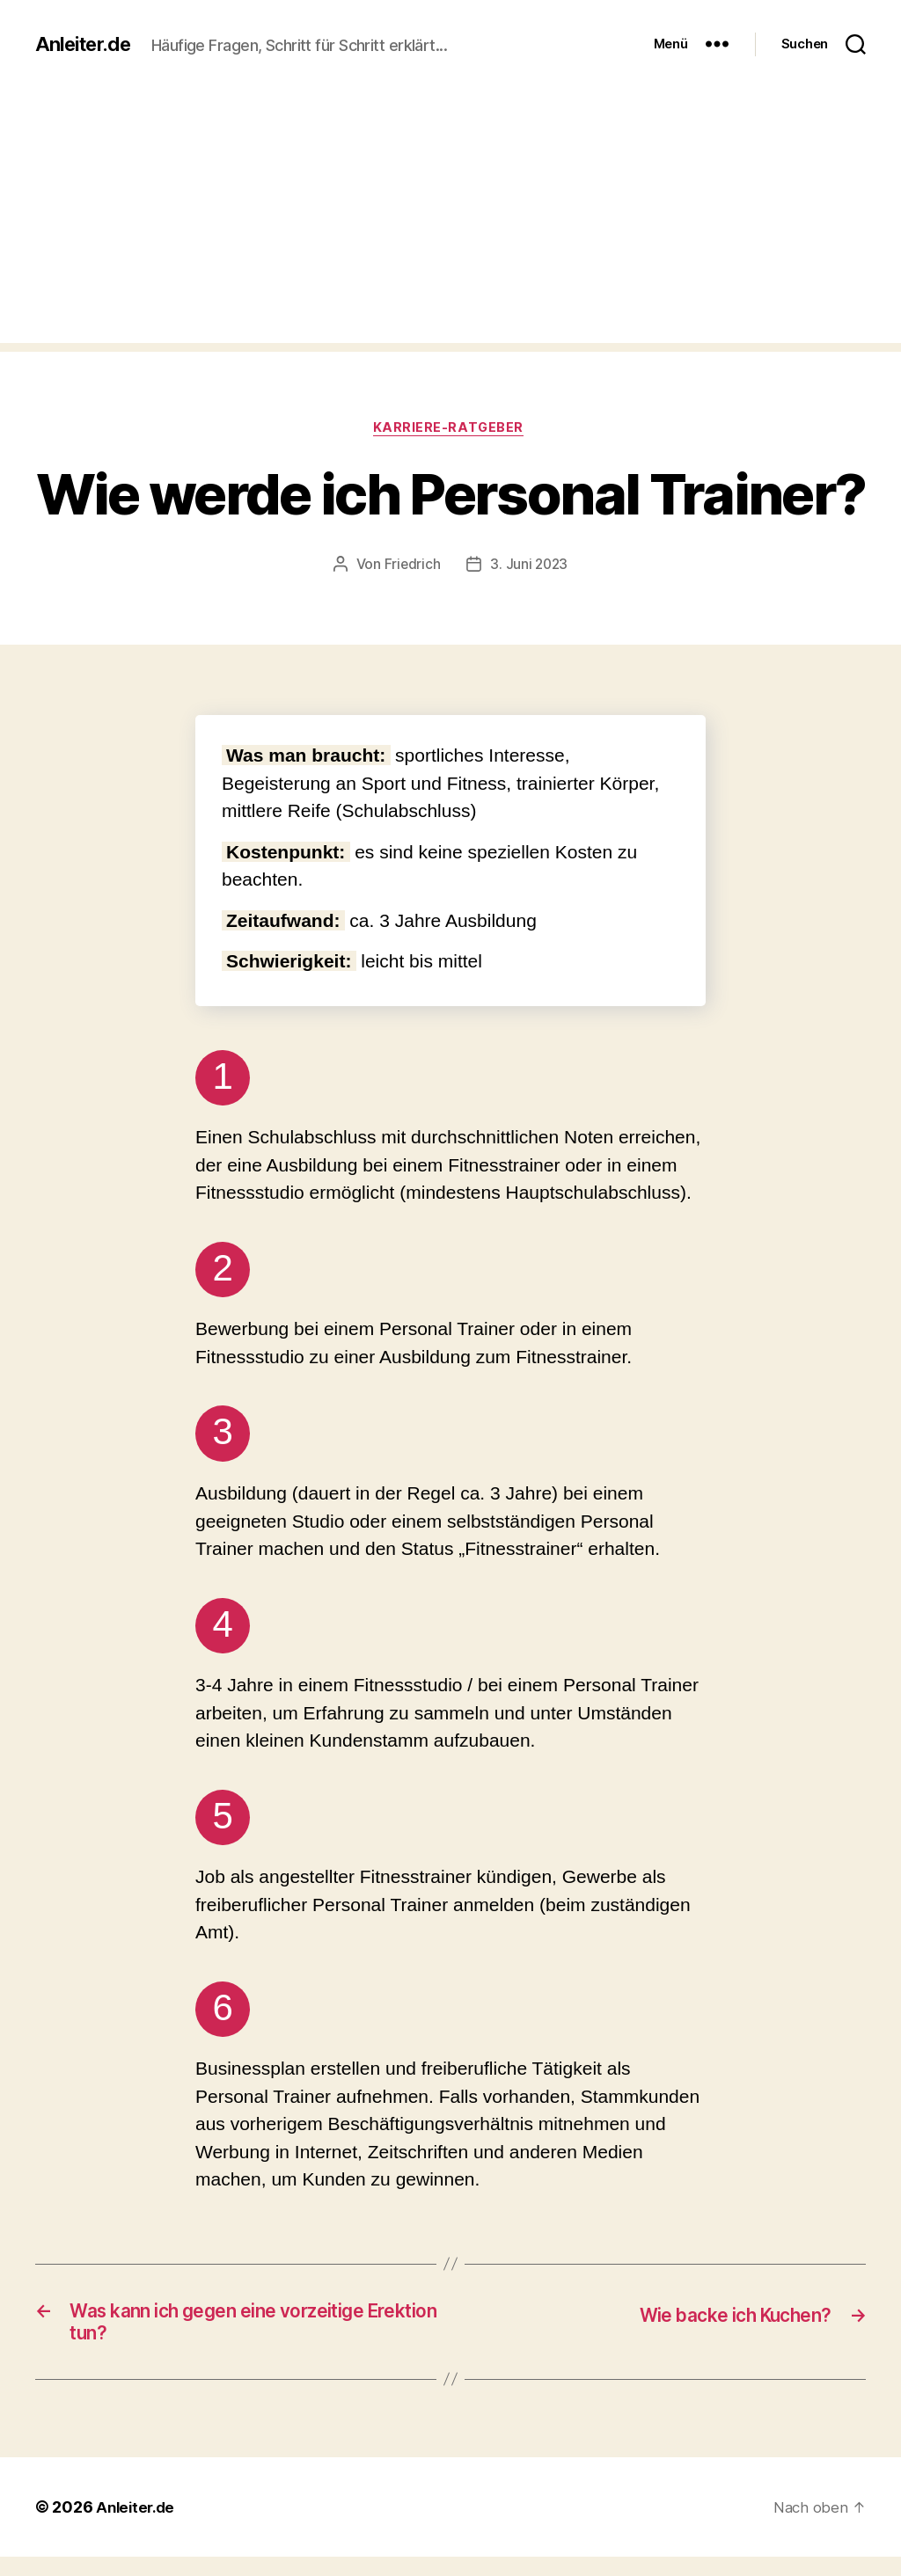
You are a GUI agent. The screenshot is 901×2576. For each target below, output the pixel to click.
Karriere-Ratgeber (450, 440)
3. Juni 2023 (529, 577)
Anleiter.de (87, 35)
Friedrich (411, 577)
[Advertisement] (450, 229)
